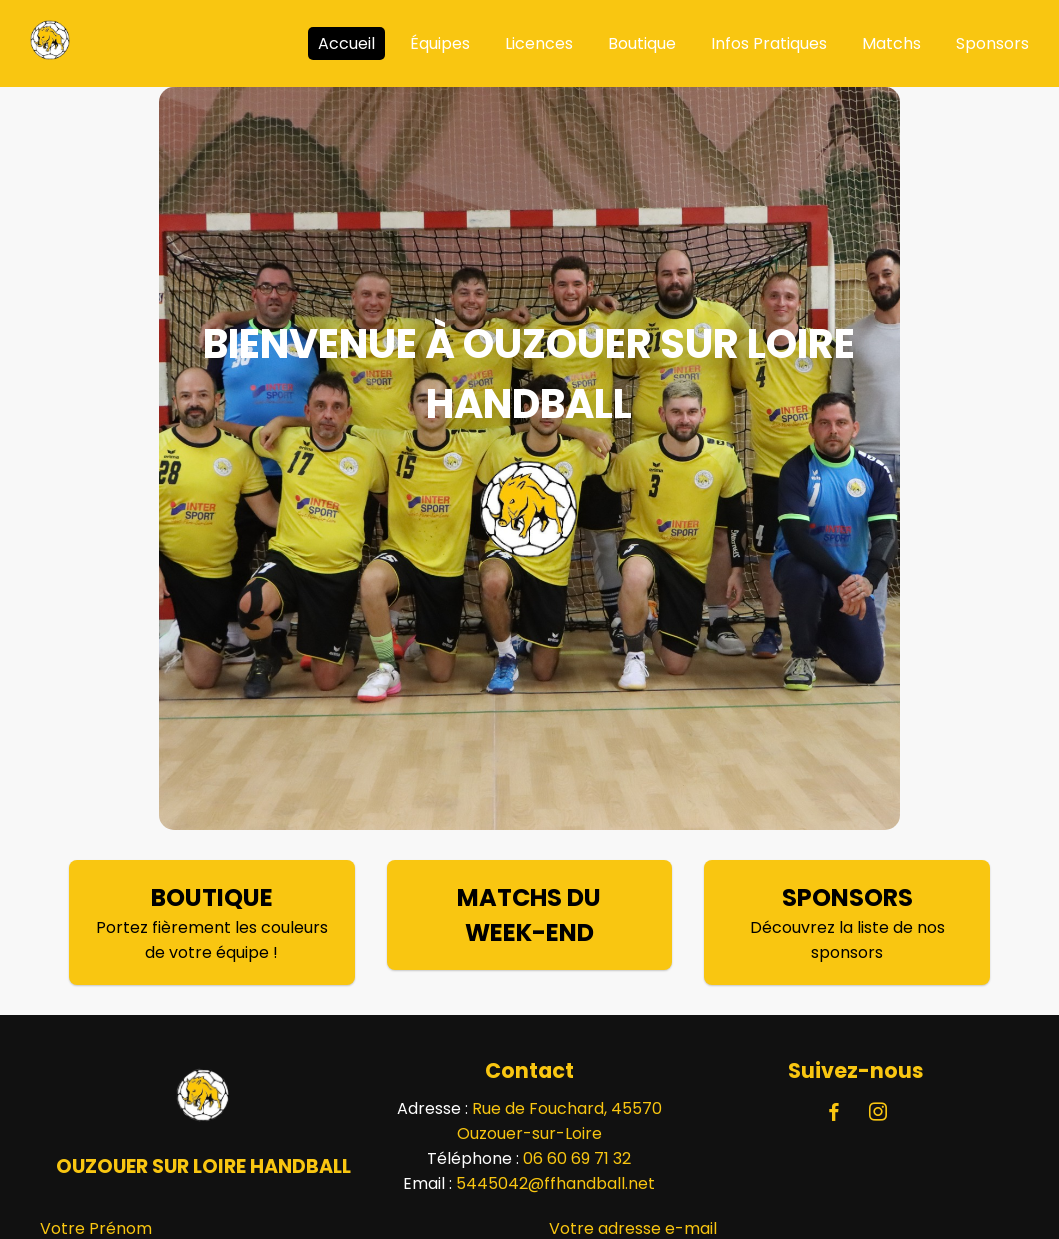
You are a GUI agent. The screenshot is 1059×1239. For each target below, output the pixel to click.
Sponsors (992, 43)
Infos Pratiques (769, 43)
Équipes (440, 43)
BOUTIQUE (212, 897)
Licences (539, 43)
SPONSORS (847, 897)
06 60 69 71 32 (577, 1158)
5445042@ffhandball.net (555, 1183)
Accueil (346, 43)
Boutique (642, 43)
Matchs (891, 43)
